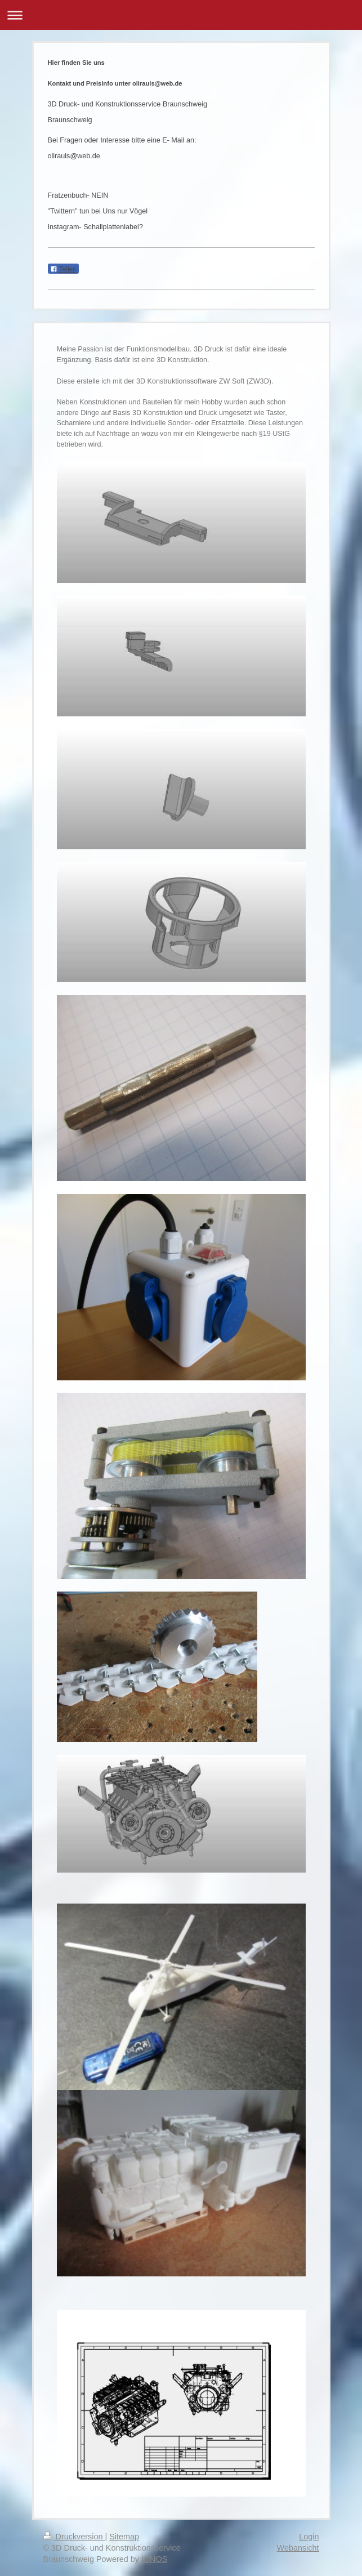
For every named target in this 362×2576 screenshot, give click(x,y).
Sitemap (124, 2536)
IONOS (154, 2559)
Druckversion (74, 2536)
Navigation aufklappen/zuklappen (181, 15)
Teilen (63, 269)
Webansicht (298, 2547)
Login (309, 2536)
